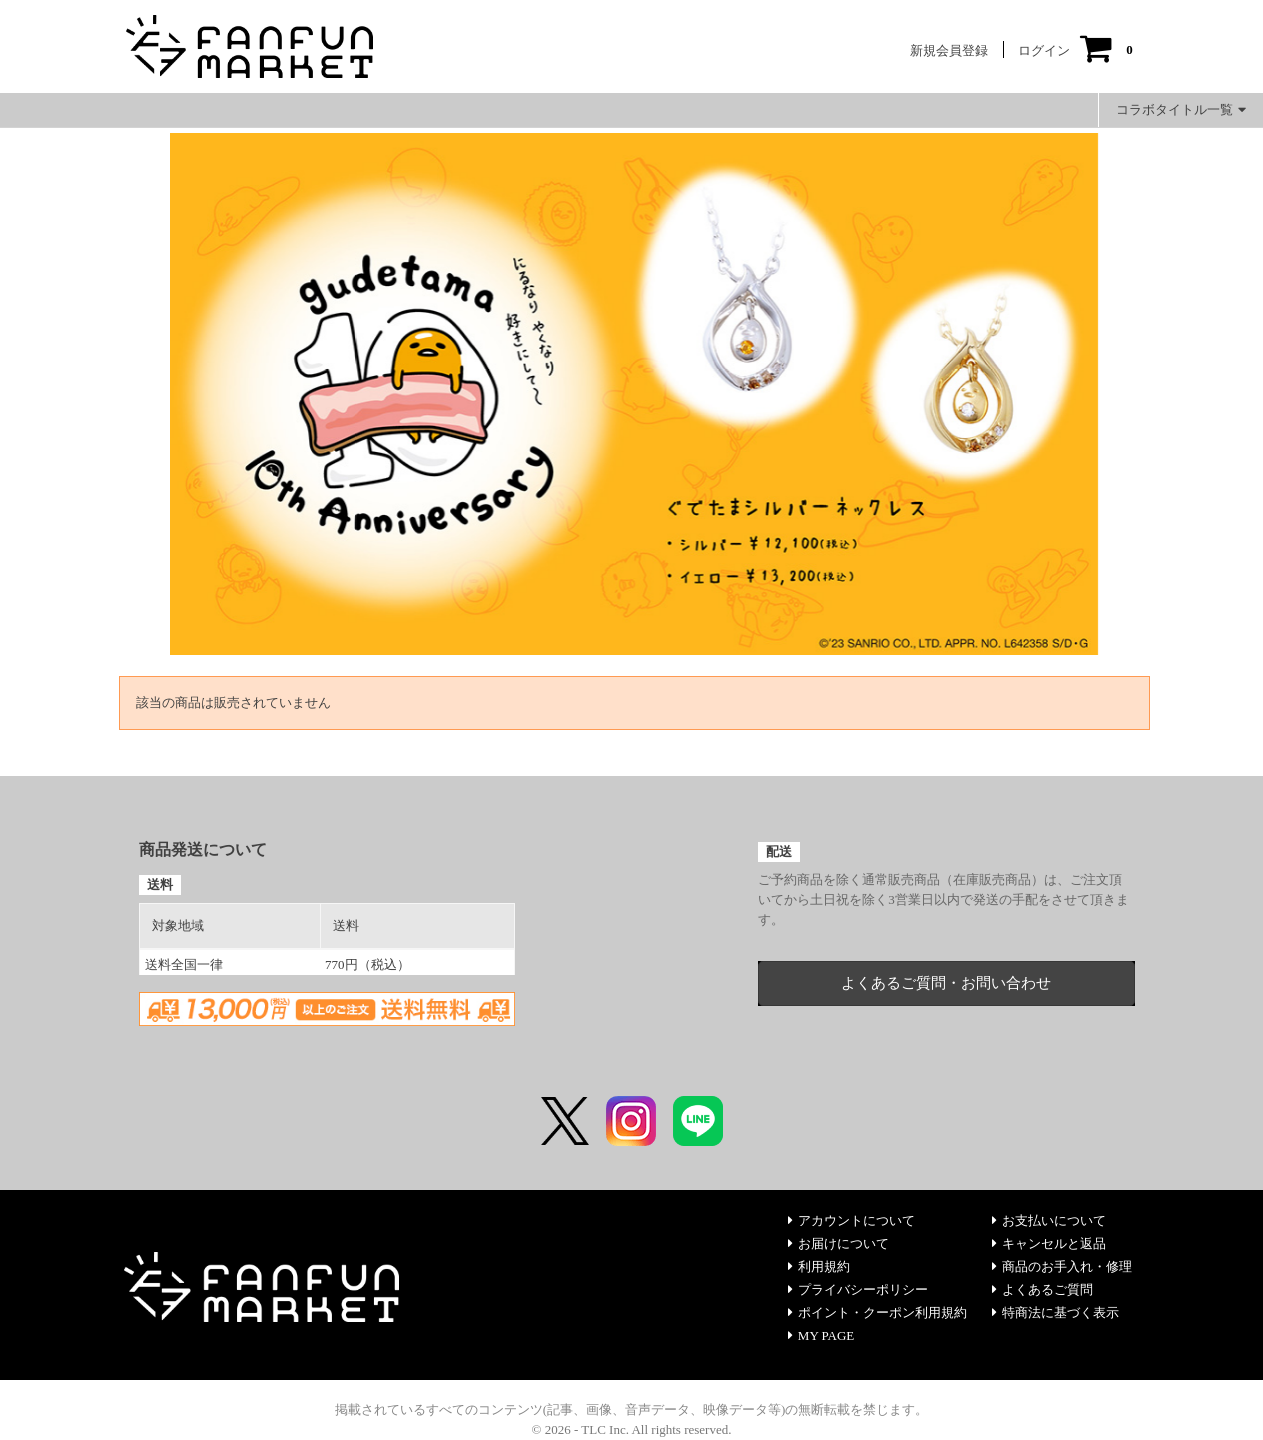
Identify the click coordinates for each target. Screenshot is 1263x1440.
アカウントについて (851, 1220)
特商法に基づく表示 (1055, 1312)
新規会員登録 (949, 50)
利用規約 (819, 1266)
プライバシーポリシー (858, 1289)
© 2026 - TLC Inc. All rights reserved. (632, 1429)
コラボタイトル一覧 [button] (1181, 109)
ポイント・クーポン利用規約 (877, 1312)
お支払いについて (1049, 1220)
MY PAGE (821, 1335)
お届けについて (838, 1243)
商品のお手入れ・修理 (1062, 1266)
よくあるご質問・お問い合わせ (946, 983)
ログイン (1044, 50)
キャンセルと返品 (1049, 1243)
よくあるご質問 (1042, 1289)
